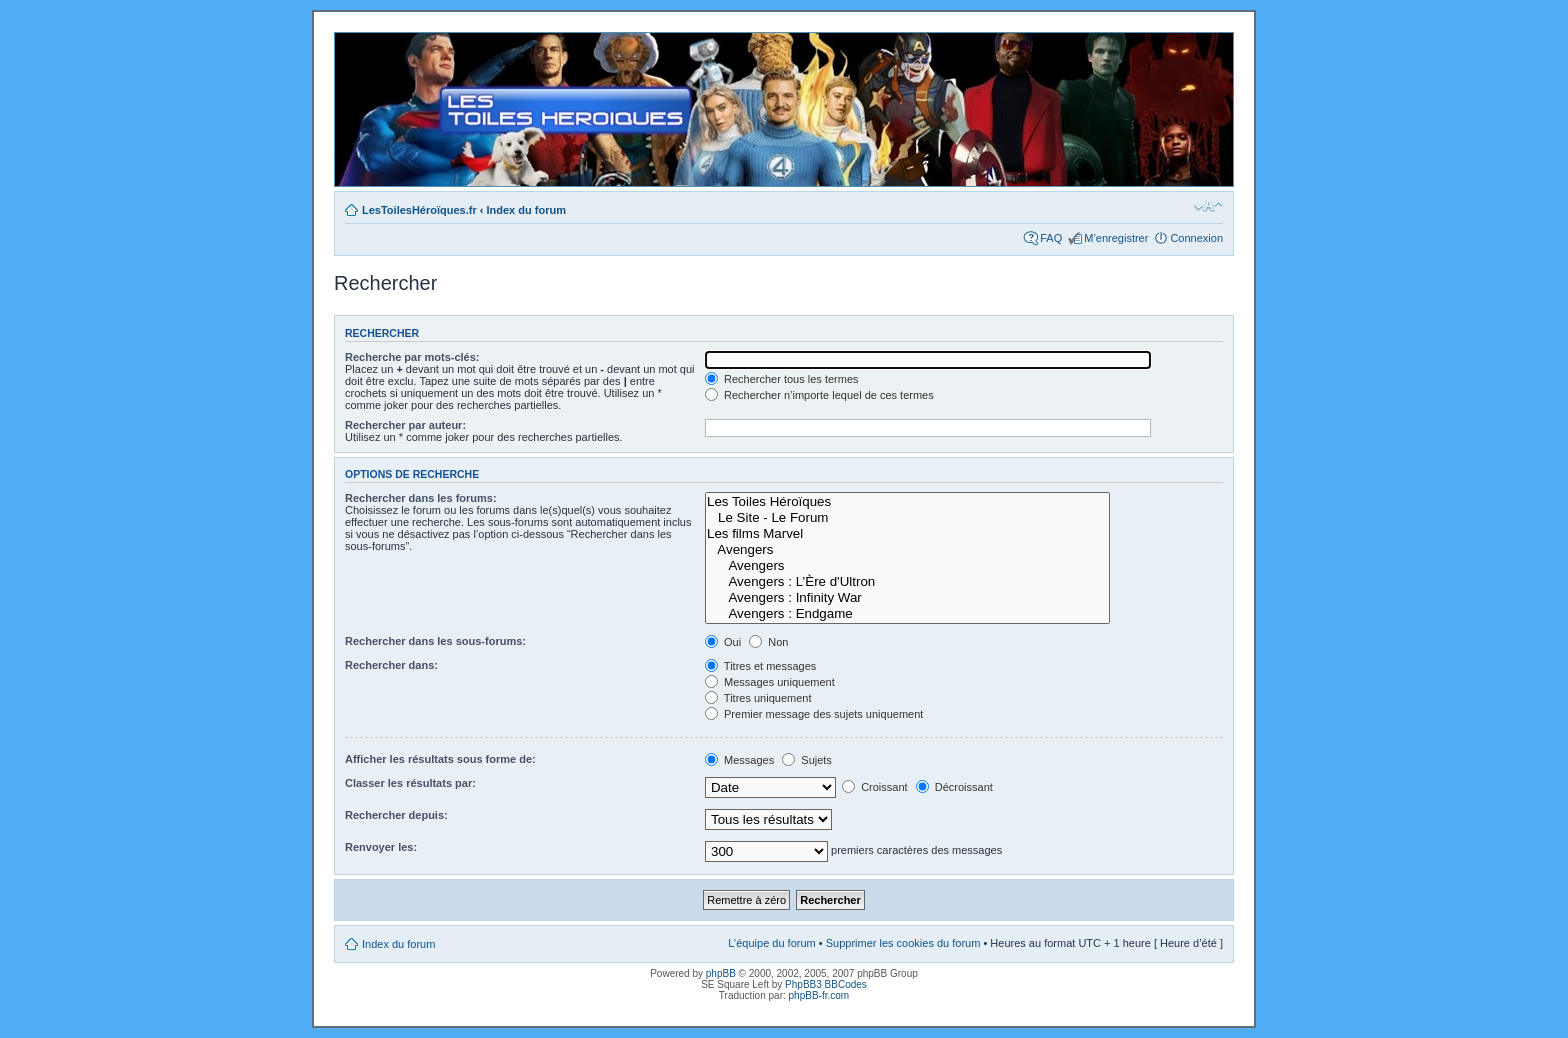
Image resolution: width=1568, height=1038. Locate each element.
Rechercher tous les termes (782, 379)
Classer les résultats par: (410, 783)
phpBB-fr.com (819, 995)
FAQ (1051, 238)
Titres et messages (760, 666)
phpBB (721, 973)
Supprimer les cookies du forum (903, 943)
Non (768, 642)
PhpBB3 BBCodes (826, 984)
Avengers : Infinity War (907, 598)
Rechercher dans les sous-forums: (435, 641)
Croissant (875, 787)
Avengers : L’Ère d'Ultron (907, 582)
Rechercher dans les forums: (421, 498)
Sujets (807, 760)
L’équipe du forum (771, 943)
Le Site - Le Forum (907, 518)
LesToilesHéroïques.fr (419, 210)
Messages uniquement (770, 682)
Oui (723, 642)
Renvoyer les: (381, 847)
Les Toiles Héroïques (907, 502)
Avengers (907, 550)
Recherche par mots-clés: (412, 357)
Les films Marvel (907, 534)
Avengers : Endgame (907, 614)
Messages (739, 760)
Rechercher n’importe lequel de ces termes (819, 395)
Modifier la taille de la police (1208, 206)
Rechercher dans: (391, 665)
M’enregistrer (1116, 238)
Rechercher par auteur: (405, 425)
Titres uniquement (758, 698)
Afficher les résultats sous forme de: (440, 759)
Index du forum (526, 210)
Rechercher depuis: (396, 815)
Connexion (1196, 238)
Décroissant (954, 787)
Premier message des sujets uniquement (814, 714)
